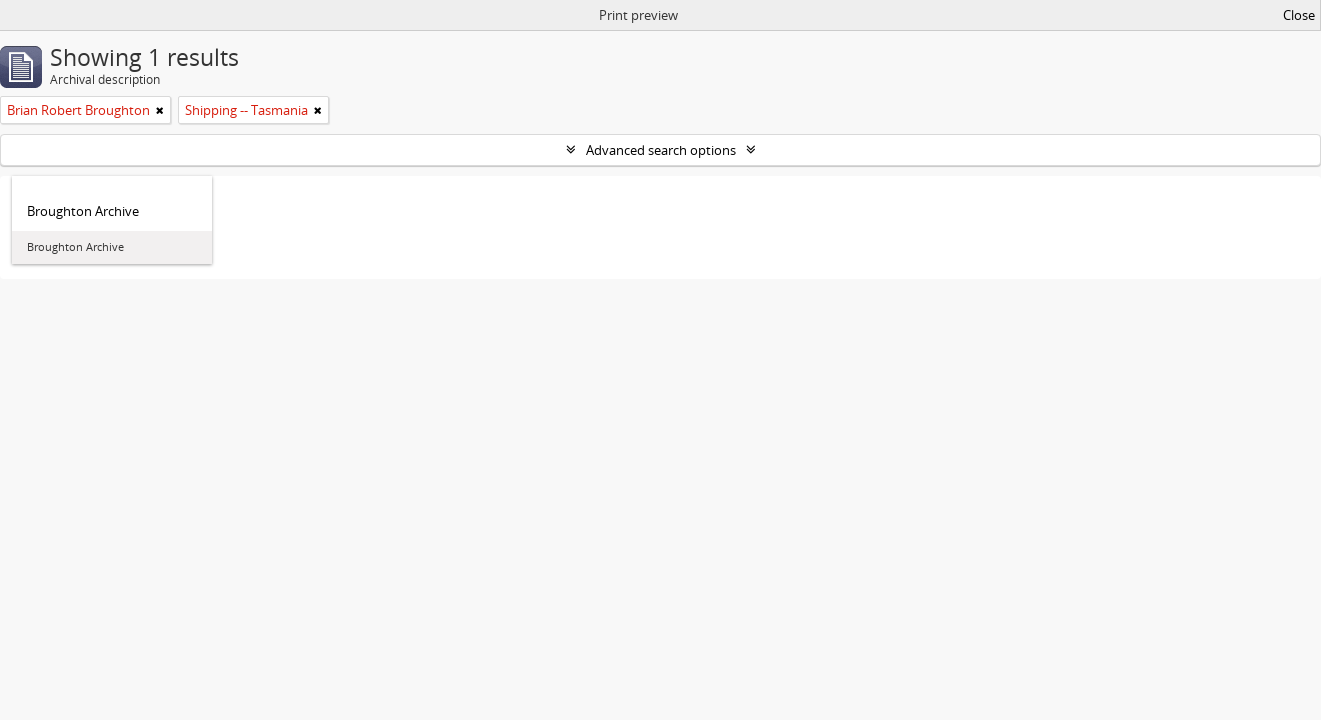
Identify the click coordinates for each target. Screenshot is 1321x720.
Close (1299, 15)
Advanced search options (661, 150)
